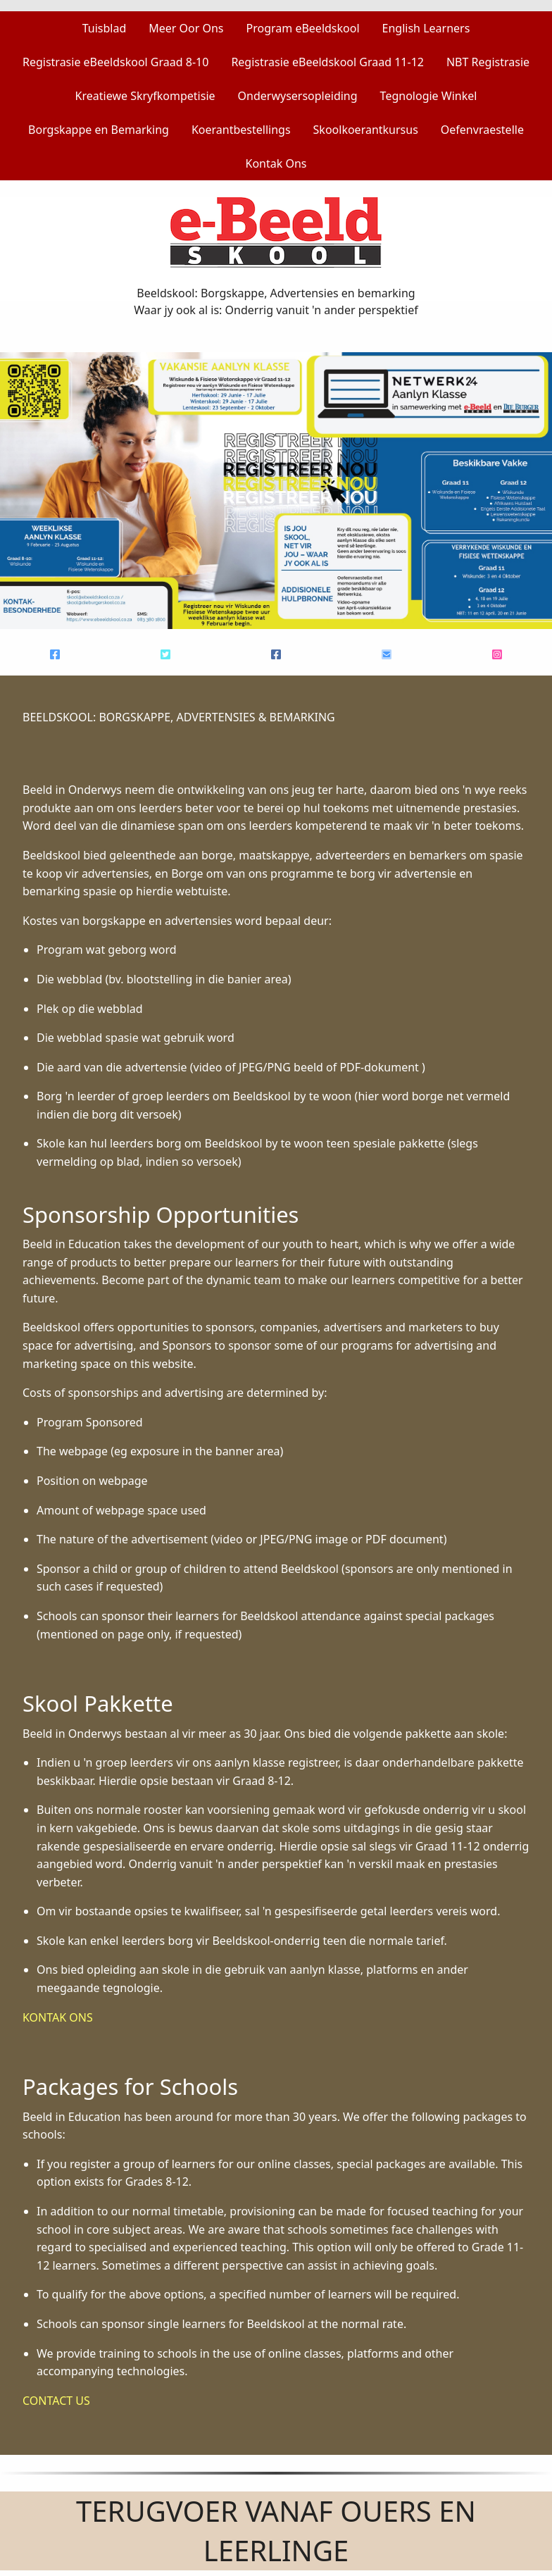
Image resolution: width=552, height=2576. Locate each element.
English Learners (426, 28)
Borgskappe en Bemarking (98, 129)
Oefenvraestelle (482, 129)
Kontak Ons (276, 163)
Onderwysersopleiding (298, 96)
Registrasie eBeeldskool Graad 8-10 (115, 62)
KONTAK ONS (58, 2017)
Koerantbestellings (241, 129)
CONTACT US (56, 2400)
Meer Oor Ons (186, 28)
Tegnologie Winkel (428, 96)
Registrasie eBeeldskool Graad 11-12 (327, 62)
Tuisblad (104, 28)
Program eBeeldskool (303, 28)
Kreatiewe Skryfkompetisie (145, 96)
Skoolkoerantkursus (365, 129)
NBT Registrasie (487, 62)
